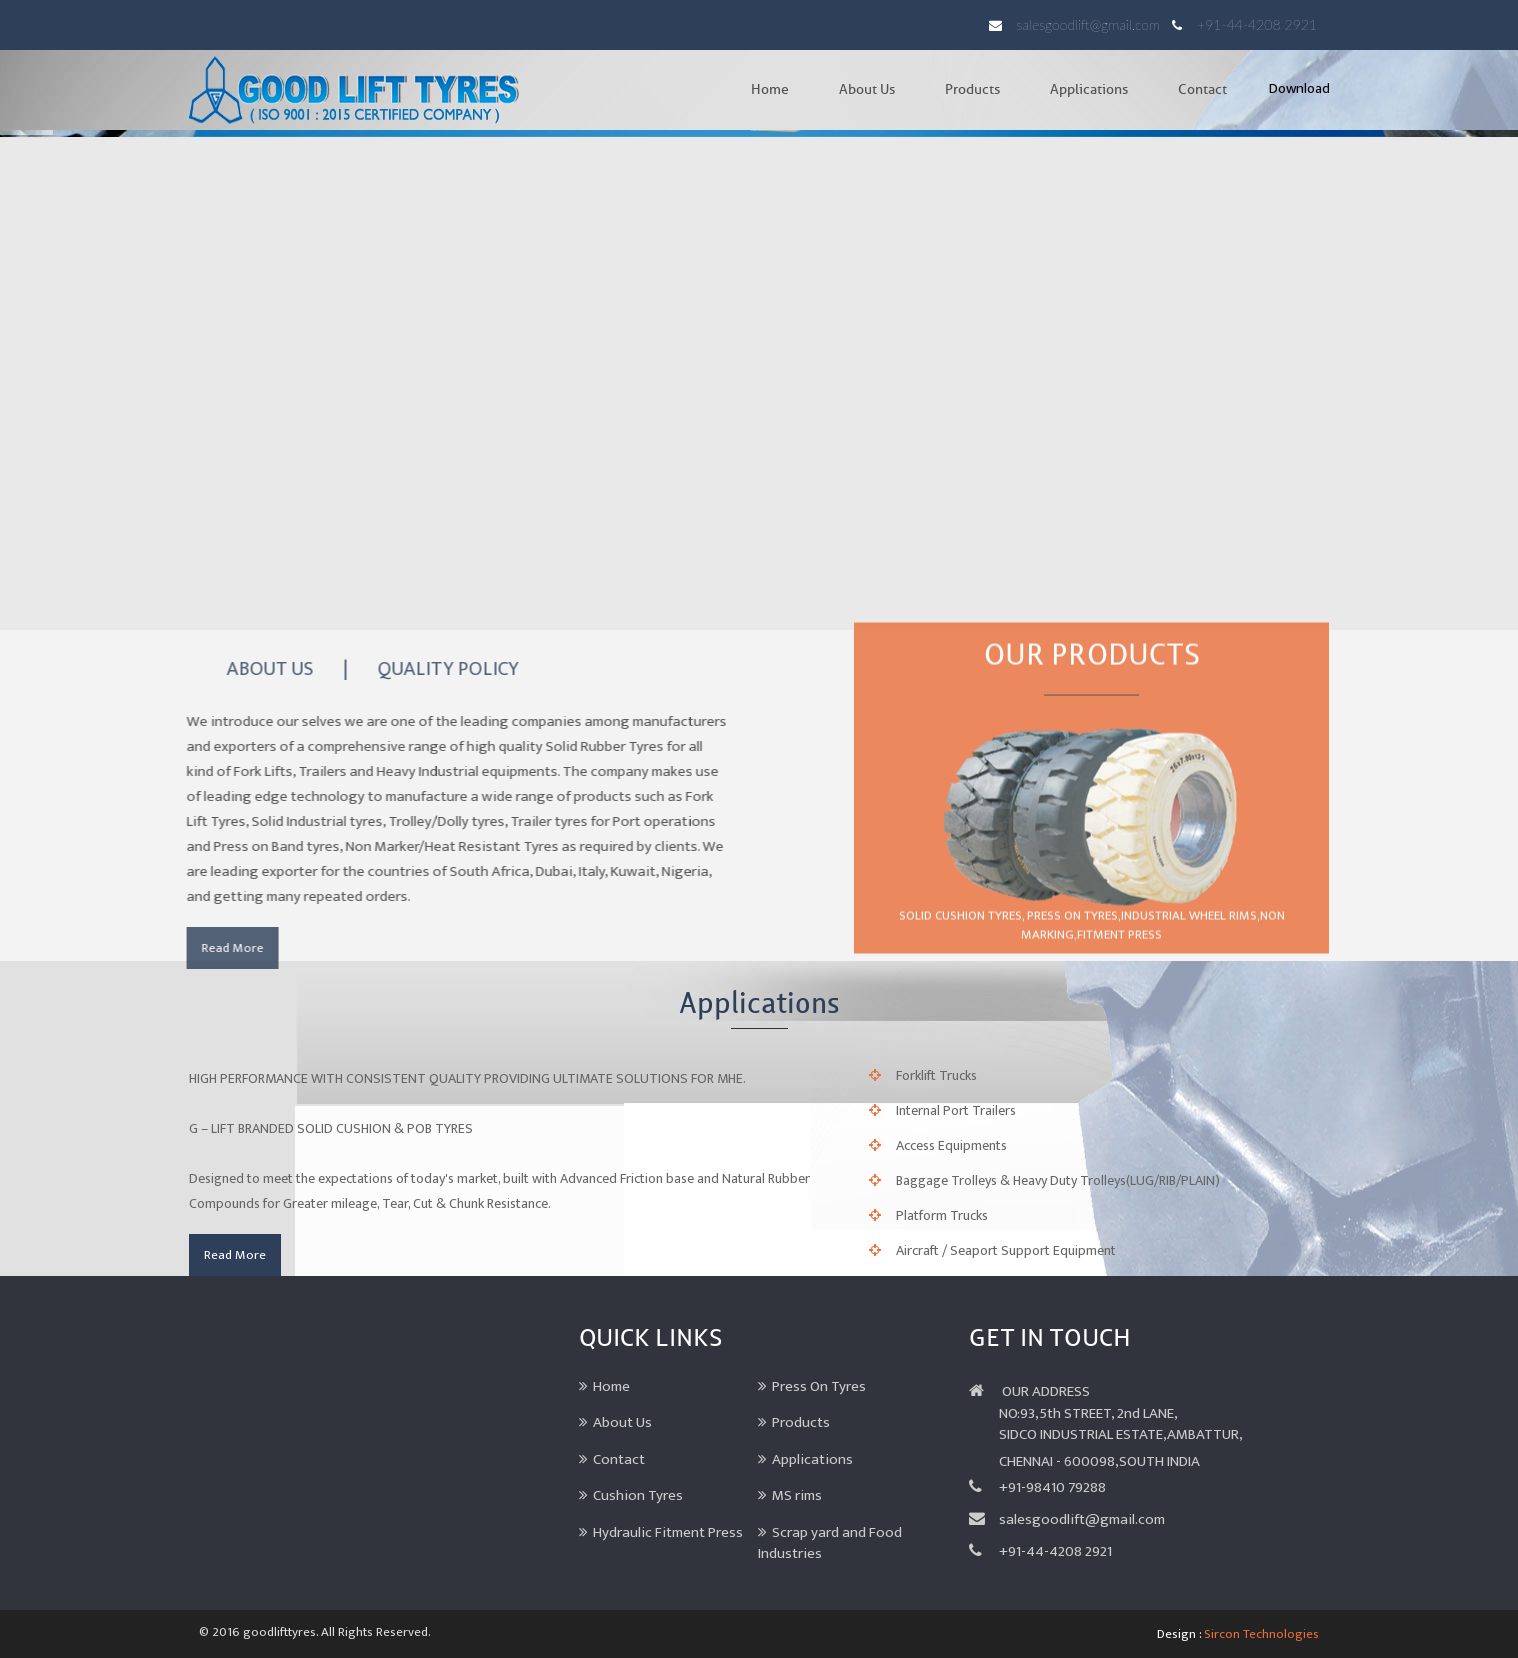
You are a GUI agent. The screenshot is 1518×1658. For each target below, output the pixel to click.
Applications (1089, 89)
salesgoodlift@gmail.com (1089, 24)
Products (972, 89)
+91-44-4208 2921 (1257, 24)
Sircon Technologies (1261, 1634)
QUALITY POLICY (440, 669)
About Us (867, 89)
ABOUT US (262, 669)
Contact (1202, 89)
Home (770, 89)
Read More (225, 948)
